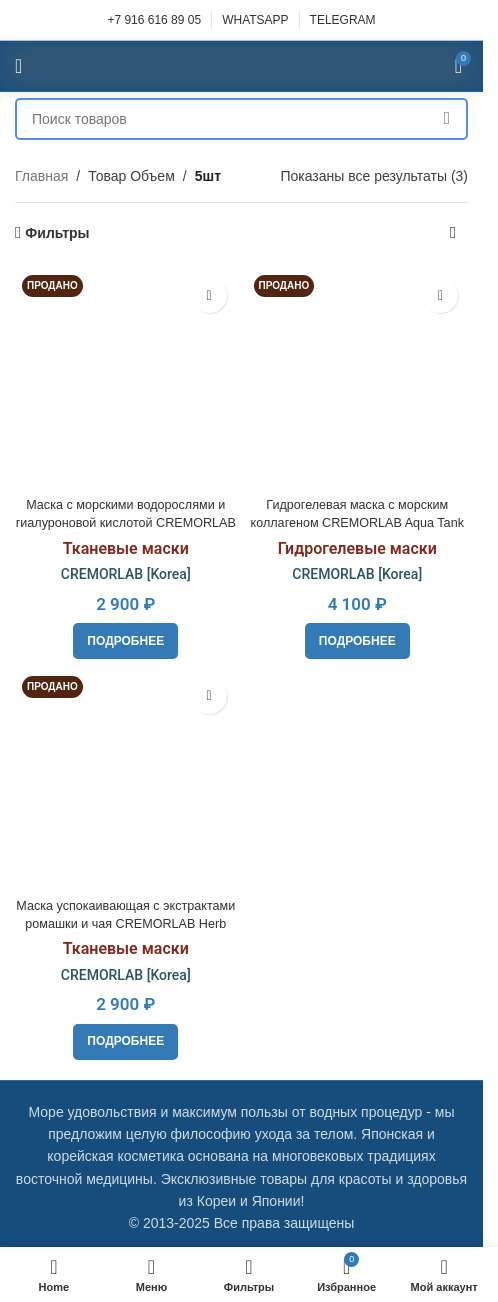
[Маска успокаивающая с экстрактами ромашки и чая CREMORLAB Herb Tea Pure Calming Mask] (126, 780)
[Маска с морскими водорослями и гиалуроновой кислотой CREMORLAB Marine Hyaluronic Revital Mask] (126, 379)
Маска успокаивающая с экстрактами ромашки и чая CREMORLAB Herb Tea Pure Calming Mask (125, 923)
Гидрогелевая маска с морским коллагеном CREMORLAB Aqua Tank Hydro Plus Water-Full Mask (357, 522)
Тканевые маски (126, 548)
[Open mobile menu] (18, 66)
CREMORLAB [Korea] (126, 574)
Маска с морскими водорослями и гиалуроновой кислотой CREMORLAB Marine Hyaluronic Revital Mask (126, 522)
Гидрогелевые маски (357, 548)
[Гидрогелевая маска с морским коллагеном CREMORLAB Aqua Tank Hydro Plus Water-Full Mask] (358, 379)
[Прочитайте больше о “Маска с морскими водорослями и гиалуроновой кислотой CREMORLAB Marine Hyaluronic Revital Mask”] (125, 641)
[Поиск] (241, 119)
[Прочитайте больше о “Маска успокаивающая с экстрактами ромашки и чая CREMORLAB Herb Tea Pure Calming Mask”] (125, 1042)
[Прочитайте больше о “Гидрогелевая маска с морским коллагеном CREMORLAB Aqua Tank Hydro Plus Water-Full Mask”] (357, 641)
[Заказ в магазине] (453, 233)
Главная (41, 176)
